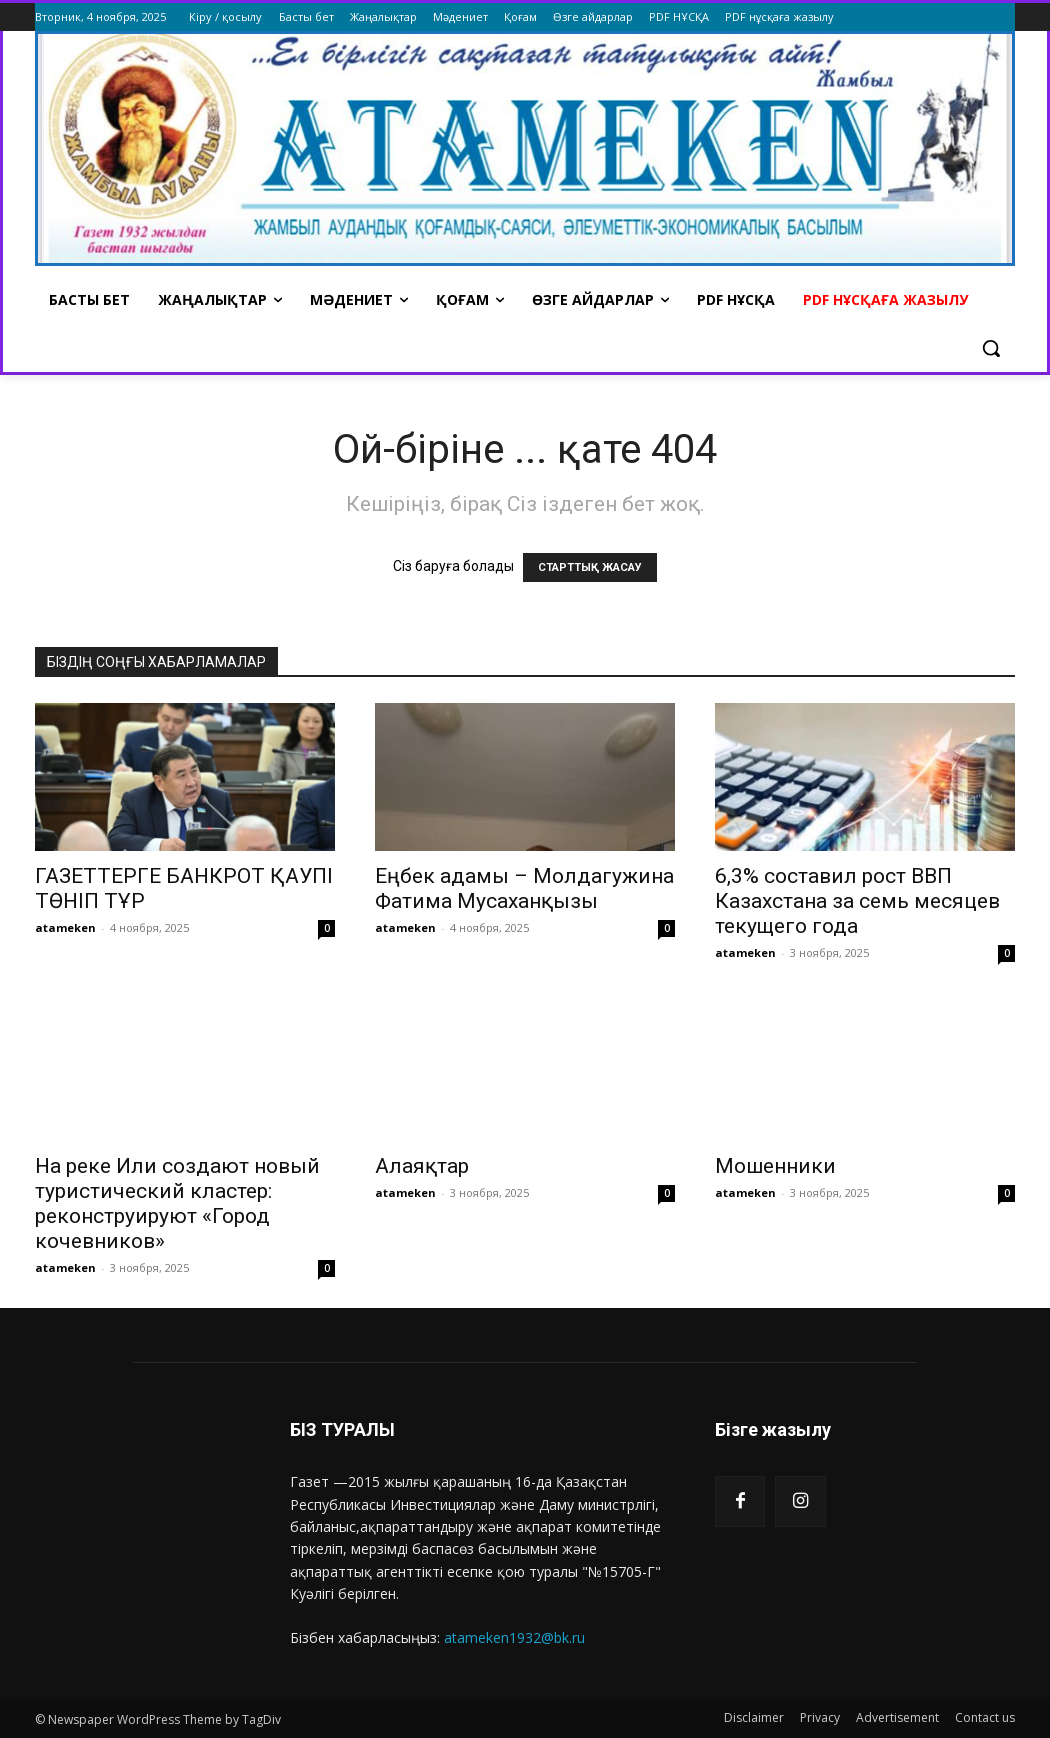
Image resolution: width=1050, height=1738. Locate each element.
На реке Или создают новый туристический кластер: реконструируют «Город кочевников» (177, 1203)
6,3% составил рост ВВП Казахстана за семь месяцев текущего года (857, 901)
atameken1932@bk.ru (514, 1637)
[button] (991, 348)
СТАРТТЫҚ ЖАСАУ (590, 567)
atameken (65, 927)
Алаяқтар (422, 1166)
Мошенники (775, 1166)
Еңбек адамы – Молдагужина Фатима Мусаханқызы (524, 888)
